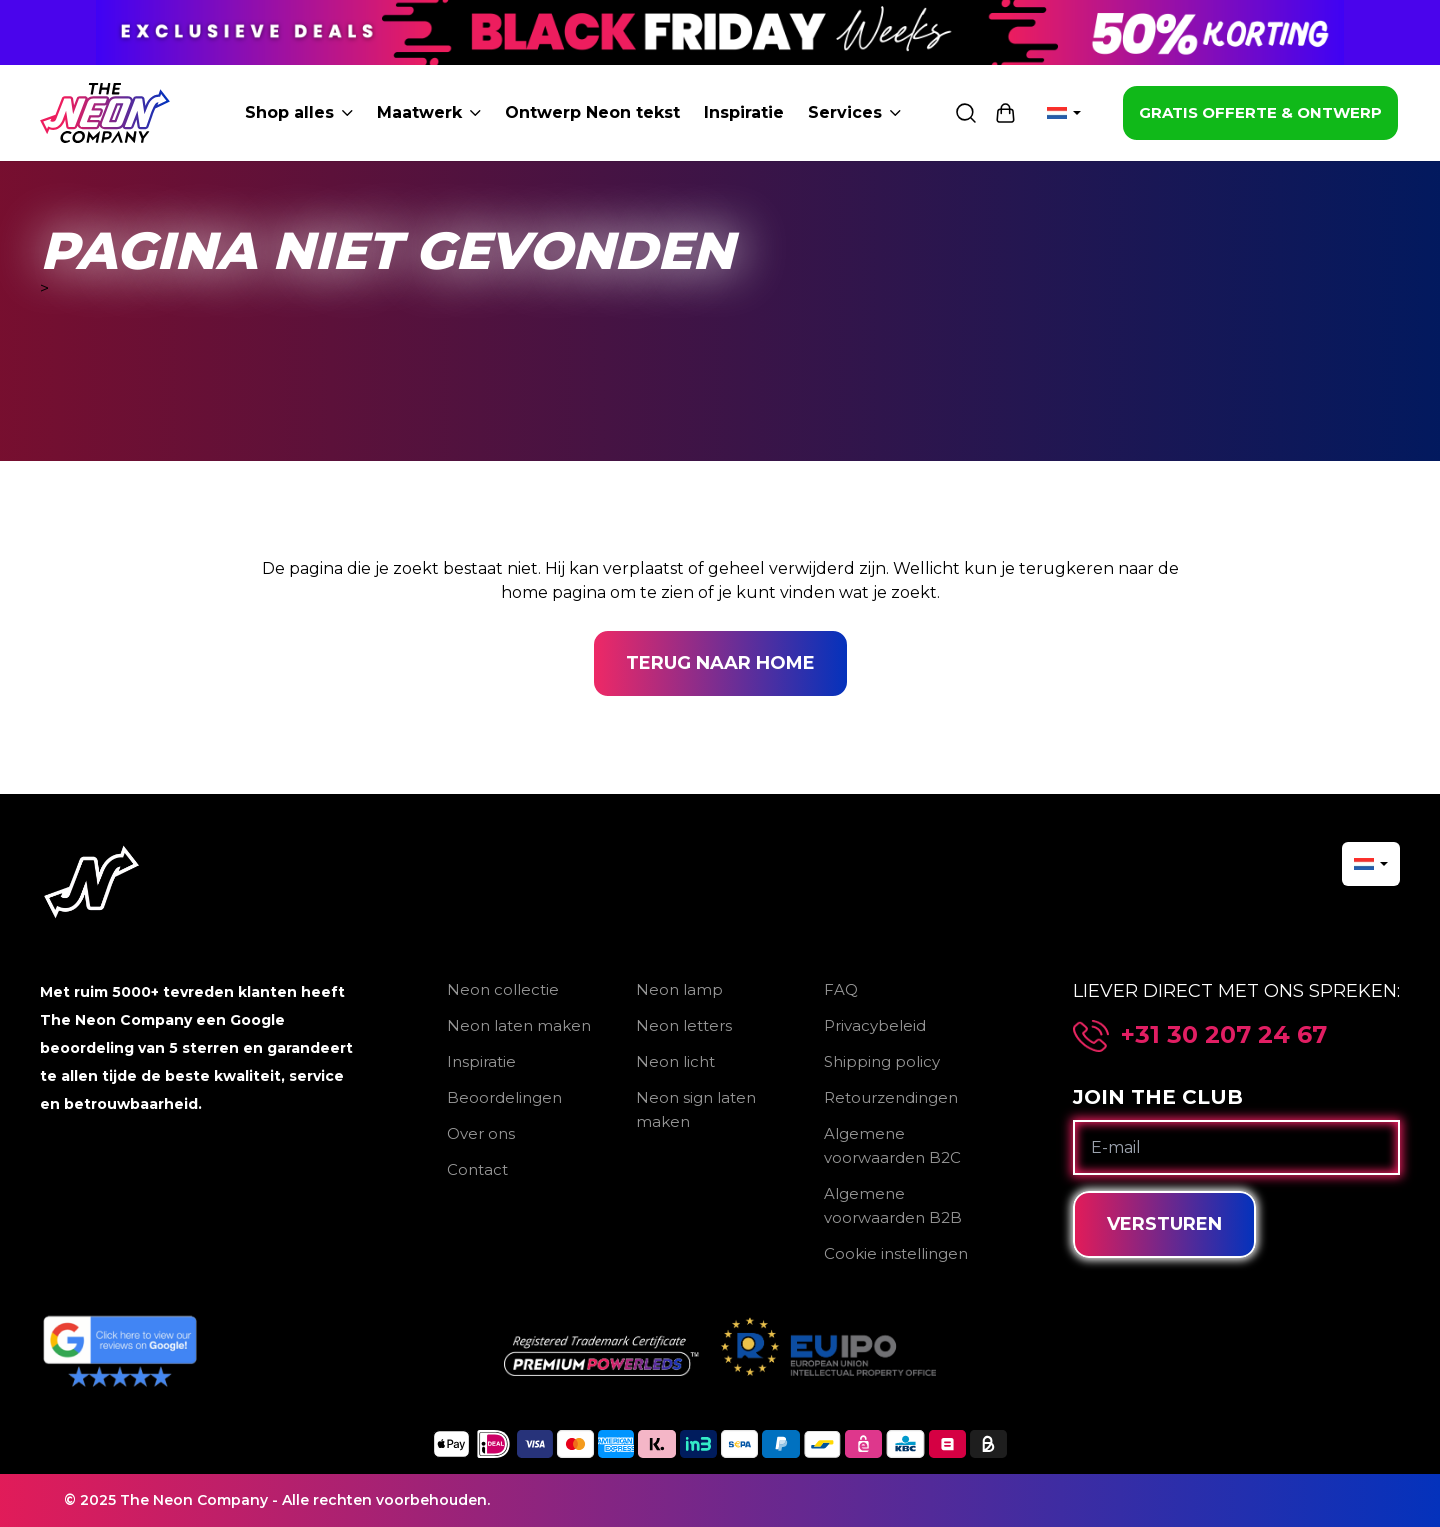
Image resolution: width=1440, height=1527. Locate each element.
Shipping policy (882, 1061)
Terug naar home (720, 663)
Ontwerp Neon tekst (592, 112)
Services (854, 112)
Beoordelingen (504, 1097)
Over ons (481, 1133)
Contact (477, 1169)
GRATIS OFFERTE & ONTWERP (1260, 112)
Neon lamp (679, 989)
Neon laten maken (519, 1025)
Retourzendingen (891, 1097)
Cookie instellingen (896, 1253)
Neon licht (675, 1061)
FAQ (841, 989)
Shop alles (299, 112)
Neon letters (684, 1025)
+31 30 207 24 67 (1224, 1035)
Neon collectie (503, 989)
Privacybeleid (875, 1025)
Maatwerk (429, 112)
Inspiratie (744, 112)
